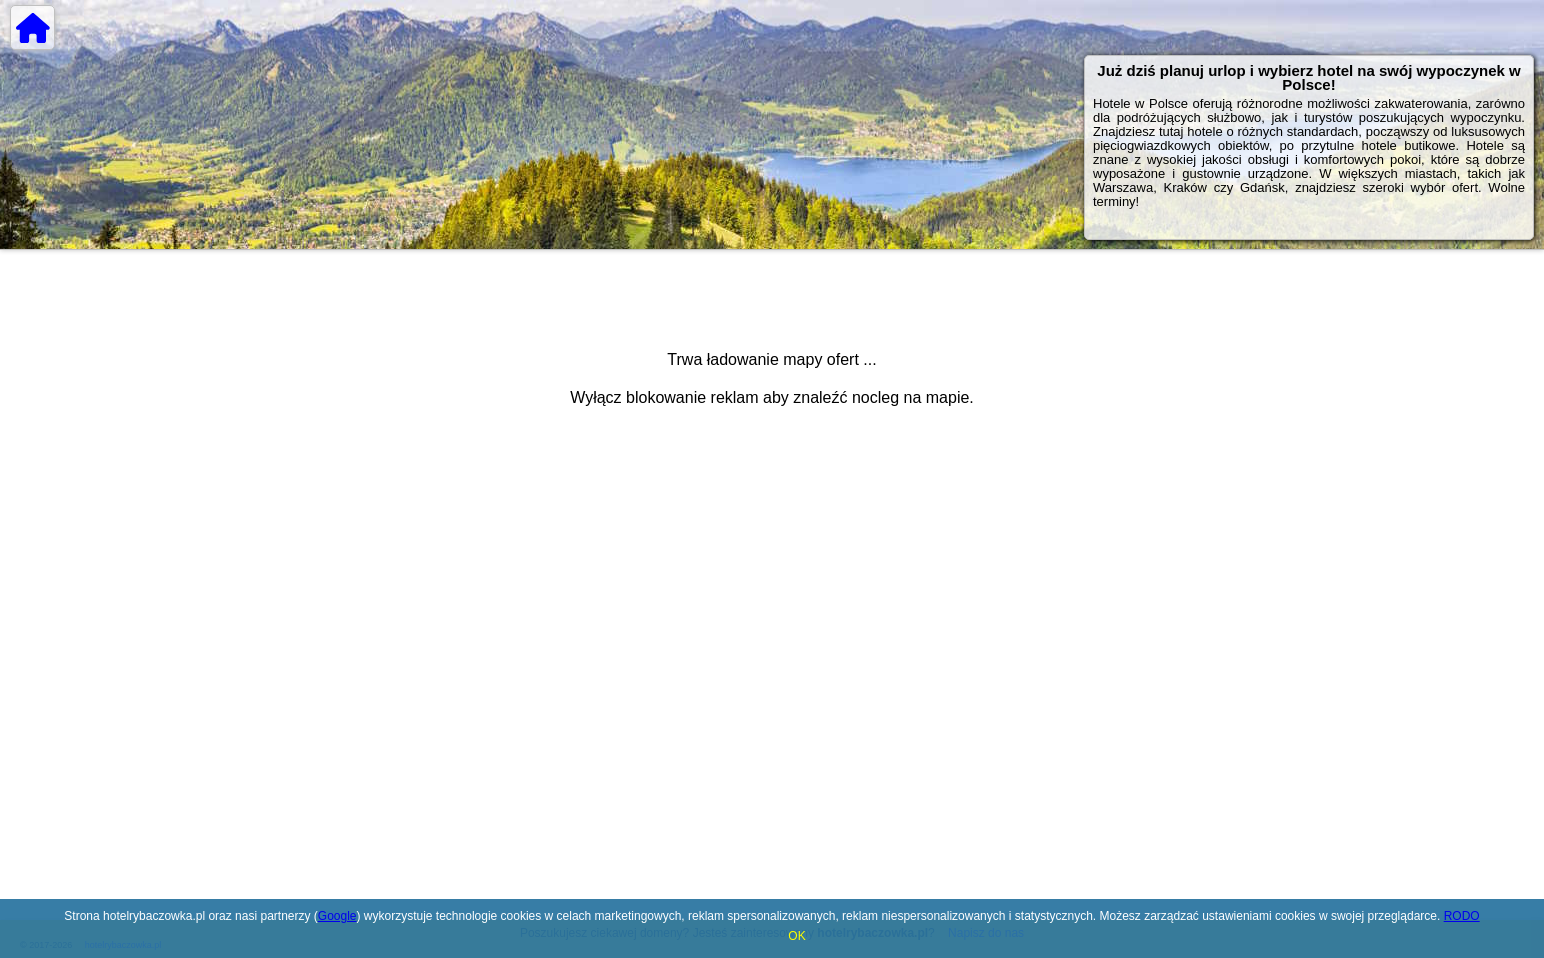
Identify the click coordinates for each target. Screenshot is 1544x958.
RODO (1462, 916)
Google (337, 916)
